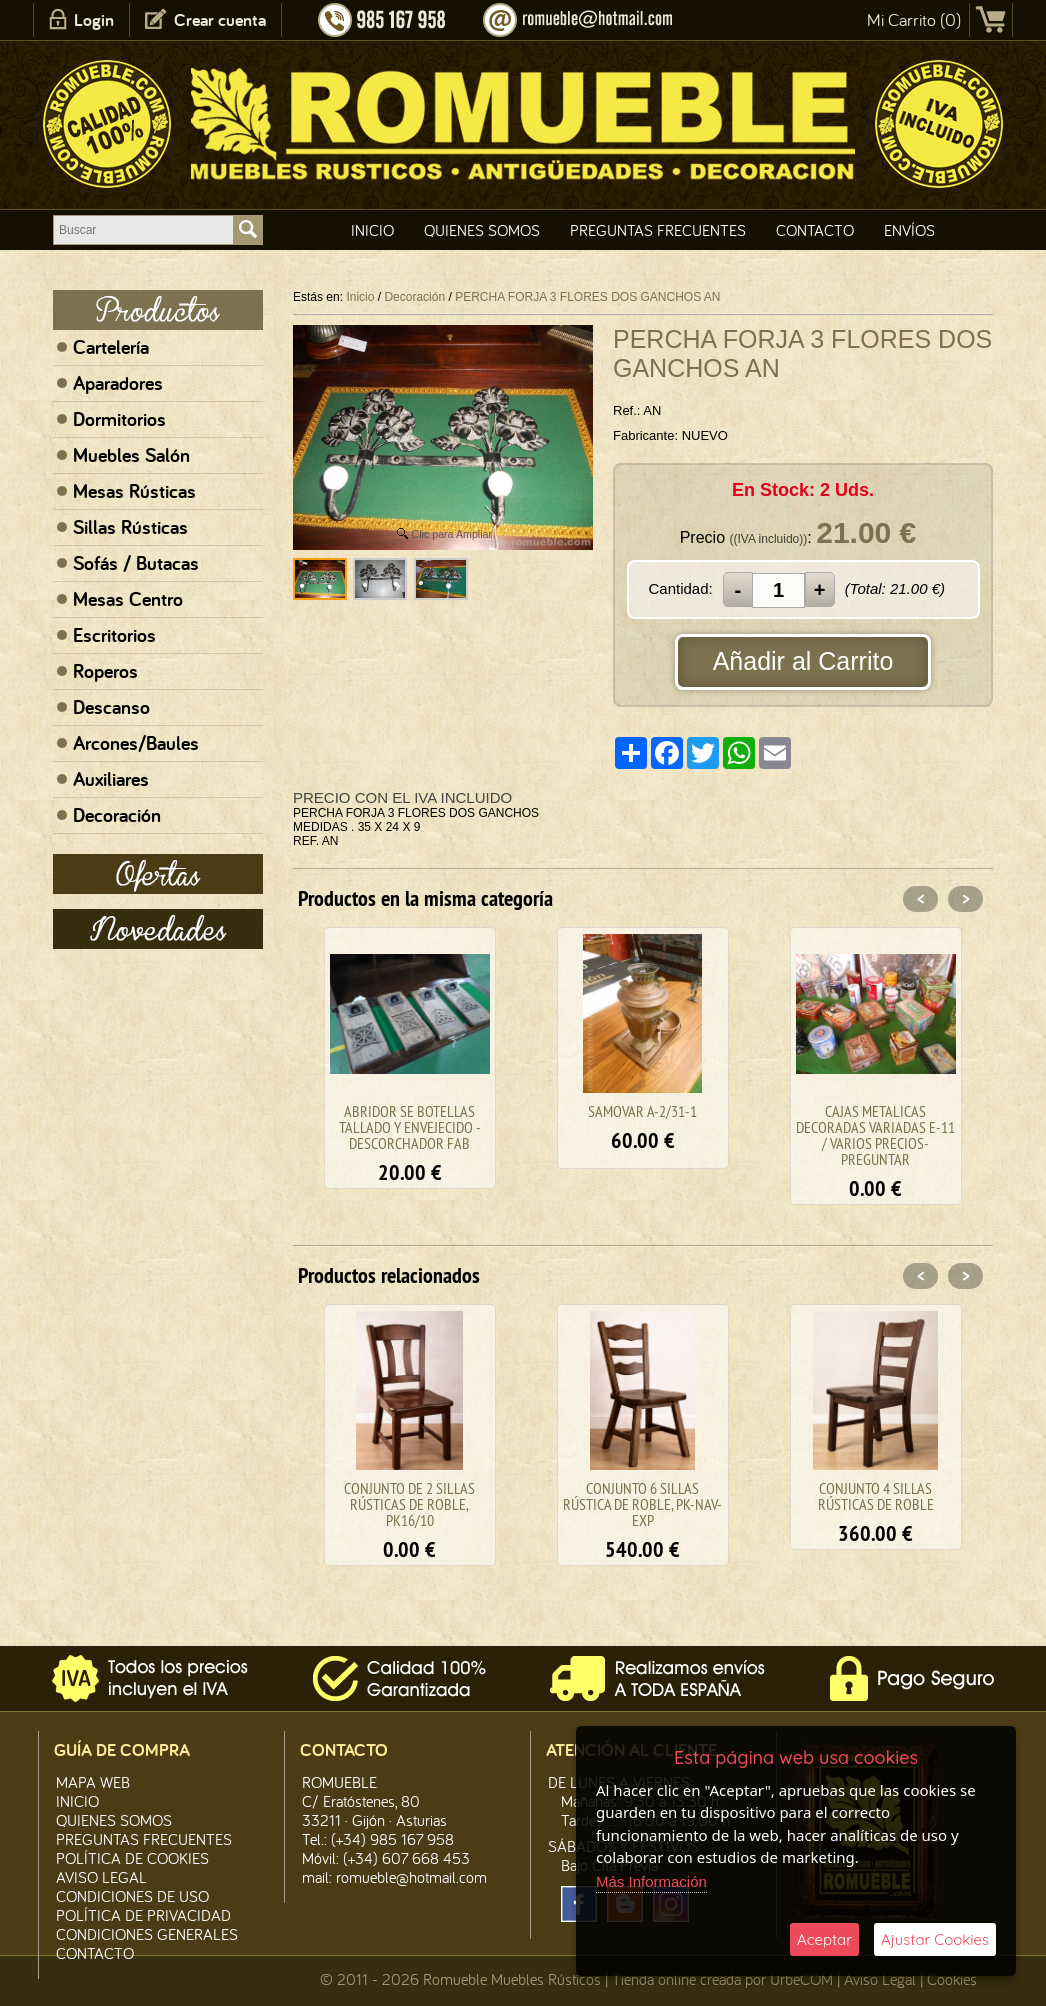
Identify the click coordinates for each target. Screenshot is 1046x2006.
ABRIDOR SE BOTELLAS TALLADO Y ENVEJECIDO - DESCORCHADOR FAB (410, 1127)
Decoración (117, 815)
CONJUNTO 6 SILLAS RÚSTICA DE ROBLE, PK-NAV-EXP (642, 1504)
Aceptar (824, 1939)
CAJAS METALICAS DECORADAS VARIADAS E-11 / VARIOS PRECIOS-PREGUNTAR (875, 1135)
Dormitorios (119, 419)
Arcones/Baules (136, 743)
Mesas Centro (128, 599)
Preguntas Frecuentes (658, 230)
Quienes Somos (482, 230)
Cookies (952, 1979)
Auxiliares (111, 779)
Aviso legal (101, 1877)
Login (94, 19)
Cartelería (111, 347)
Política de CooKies (132, 1858)
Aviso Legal (880, 1979)
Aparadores (118, 383)
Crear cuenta (220, 19)
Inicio (372, 230)
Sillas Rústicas (130, 527)
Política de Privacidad (143, 1915)
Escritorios (114, 635)
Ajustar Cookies (935, 1939)
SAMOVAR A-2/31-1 (642, 1111)
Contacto (815, 230)
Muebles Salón (131, 455)
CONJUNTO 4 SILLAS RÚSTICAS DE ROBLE (876, 1496)
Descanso (111, 707)
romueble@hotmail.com (411, 1877)
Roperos (105, 671)
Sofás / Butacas (136, 563)
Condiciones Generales (147, 1934)
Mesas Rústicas (134, 491)
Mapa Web (93, 1782)
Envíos (909, 230)
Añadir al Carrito (803, 661)
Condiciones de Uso (132, 1896)
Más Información (651, 1881)
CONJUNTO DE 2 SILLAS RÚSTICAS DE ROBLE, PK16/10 (409, 1504)
